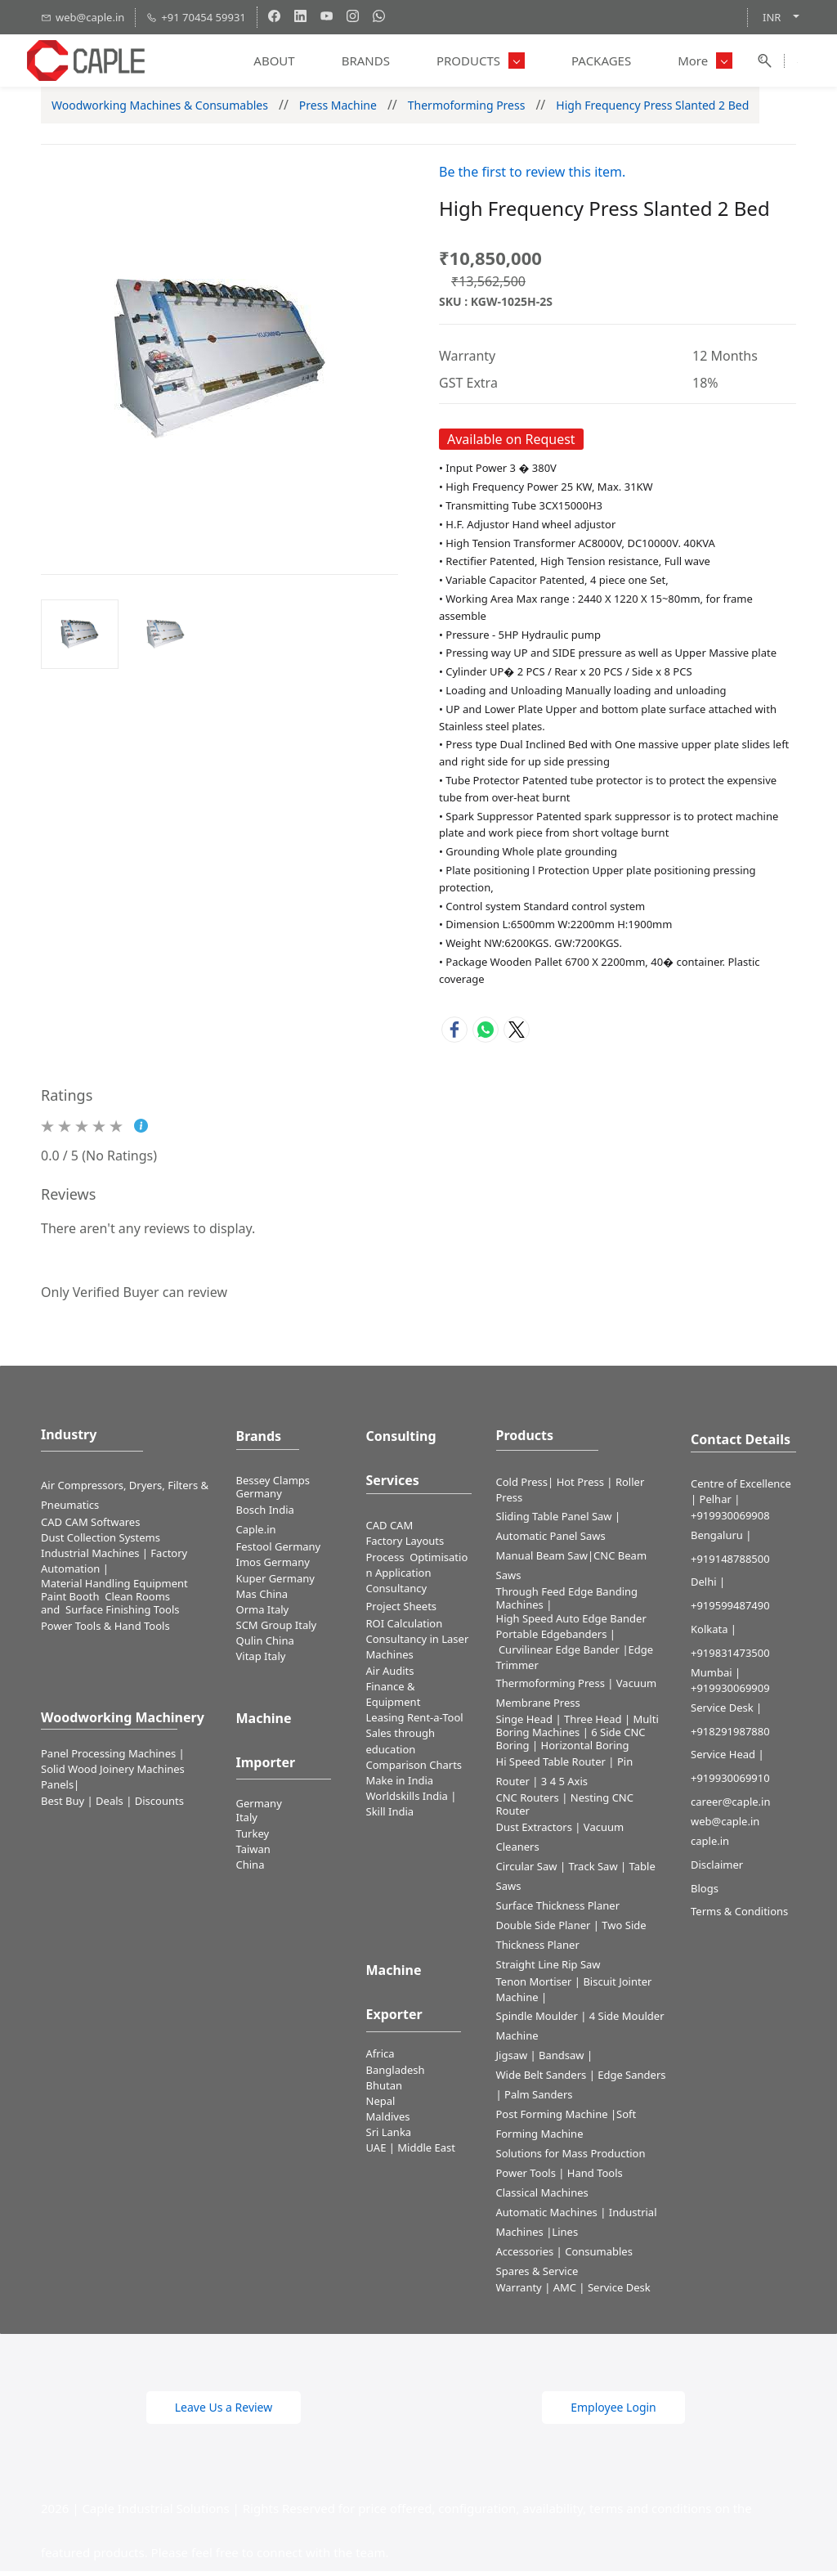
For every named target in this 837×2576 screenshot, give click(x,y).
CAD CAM (390, 1531)
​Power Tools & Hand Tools (105, 1631)
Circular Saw (526, 1872)
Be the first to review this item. (532, 177)
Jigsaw (512, 2060)
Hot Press (580, 1487)
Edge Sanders (631, 2079)
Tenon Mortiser (534, 1987)
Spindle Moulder (537, 2020)
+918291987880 (730, 1736)
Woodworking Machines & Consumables (159, 110)
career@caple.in (730, 1807)
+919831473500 (730, 1657)
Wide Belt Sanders (541, 2079)
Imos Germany (273, 1567)
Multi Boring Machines (577, 1731)
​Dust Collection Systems (102, 1542)
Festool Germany (280, 1552)
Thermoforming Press (467, 110)
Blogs (704, 1893)
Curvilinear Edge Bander (559, 1655)
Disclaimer (717, 1870)
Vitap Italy (261, 1661)
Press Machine (338, 110)
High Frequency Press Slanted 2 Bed (652, 110)
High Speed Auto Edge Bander (571, 1623)
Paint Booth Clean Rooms (105, 1602)
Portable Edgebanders (551, 1638)
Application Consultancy (399, 1585)
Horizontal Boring (585, 1751)
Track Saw (592, 1872)
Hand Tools (595, 2177)
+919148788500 (730, 1563)
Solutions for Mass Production (571, 2158)
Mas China (262, 1598)
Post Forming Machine (552, 2119)
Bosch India (265, 1515)
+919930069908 (730, 1520)
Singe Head (524, 1724)
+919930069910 (730, 1783)
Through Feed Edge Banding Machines (567, 1603)
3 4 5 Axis (564, 1786)
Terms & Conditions (739, 1917)
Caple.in (256, 1535)
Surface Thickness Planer (558, 1911)
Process (388, 1562)
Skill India (390, 1817)
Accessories (525, 2256)
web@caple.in (725, 1827)
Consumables (599, 2256)
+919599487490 (730, 1611)
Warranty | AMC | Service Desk (573, 2292)
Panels (57, 1790)
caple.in (710, 1846)
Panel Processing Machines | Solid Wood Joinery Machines (113, 1767)
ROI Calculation (404, 1629)
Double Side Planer (543, 1930)
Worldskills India (407, 1801)
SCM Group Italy (276, 1630)
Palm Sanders (538, 2099)
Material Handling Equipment (114, 1589)
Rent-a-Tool (435, 1723)
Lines (565, 2236)
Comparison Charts (414, 1769)
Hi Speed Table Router (551, 1767)
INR (772, 17)
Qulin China (265, 1646)
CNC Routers (527, 1803)
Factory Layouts (405, 1546)
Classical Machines (542, 2197)
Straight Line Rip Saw (548, 1970)
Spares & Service (537, 2276)
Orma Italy (262, 1615)
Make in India (401, 1786)
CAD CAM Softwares (90, 1526)
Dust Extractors (534, 1832)
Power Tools (526, 2177)
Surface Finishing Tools (122, 1615)
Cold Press (522, 1487)
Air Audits (390, 1675)
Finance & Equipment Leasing (393, 1707)
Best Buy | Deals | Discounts (112, 1805)
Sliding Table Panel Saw (554, 1521)
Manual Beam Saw (542, 1560)
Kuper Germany (275, 1583)
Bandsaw (561, 2060)
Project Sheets (401, 1611)
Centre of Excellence (741, 1489)
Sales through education (401, 1746)
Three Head (593, 1724)
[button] (223, 2412)
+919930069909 (730, 1692)
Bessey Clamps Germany (273, 1492)
